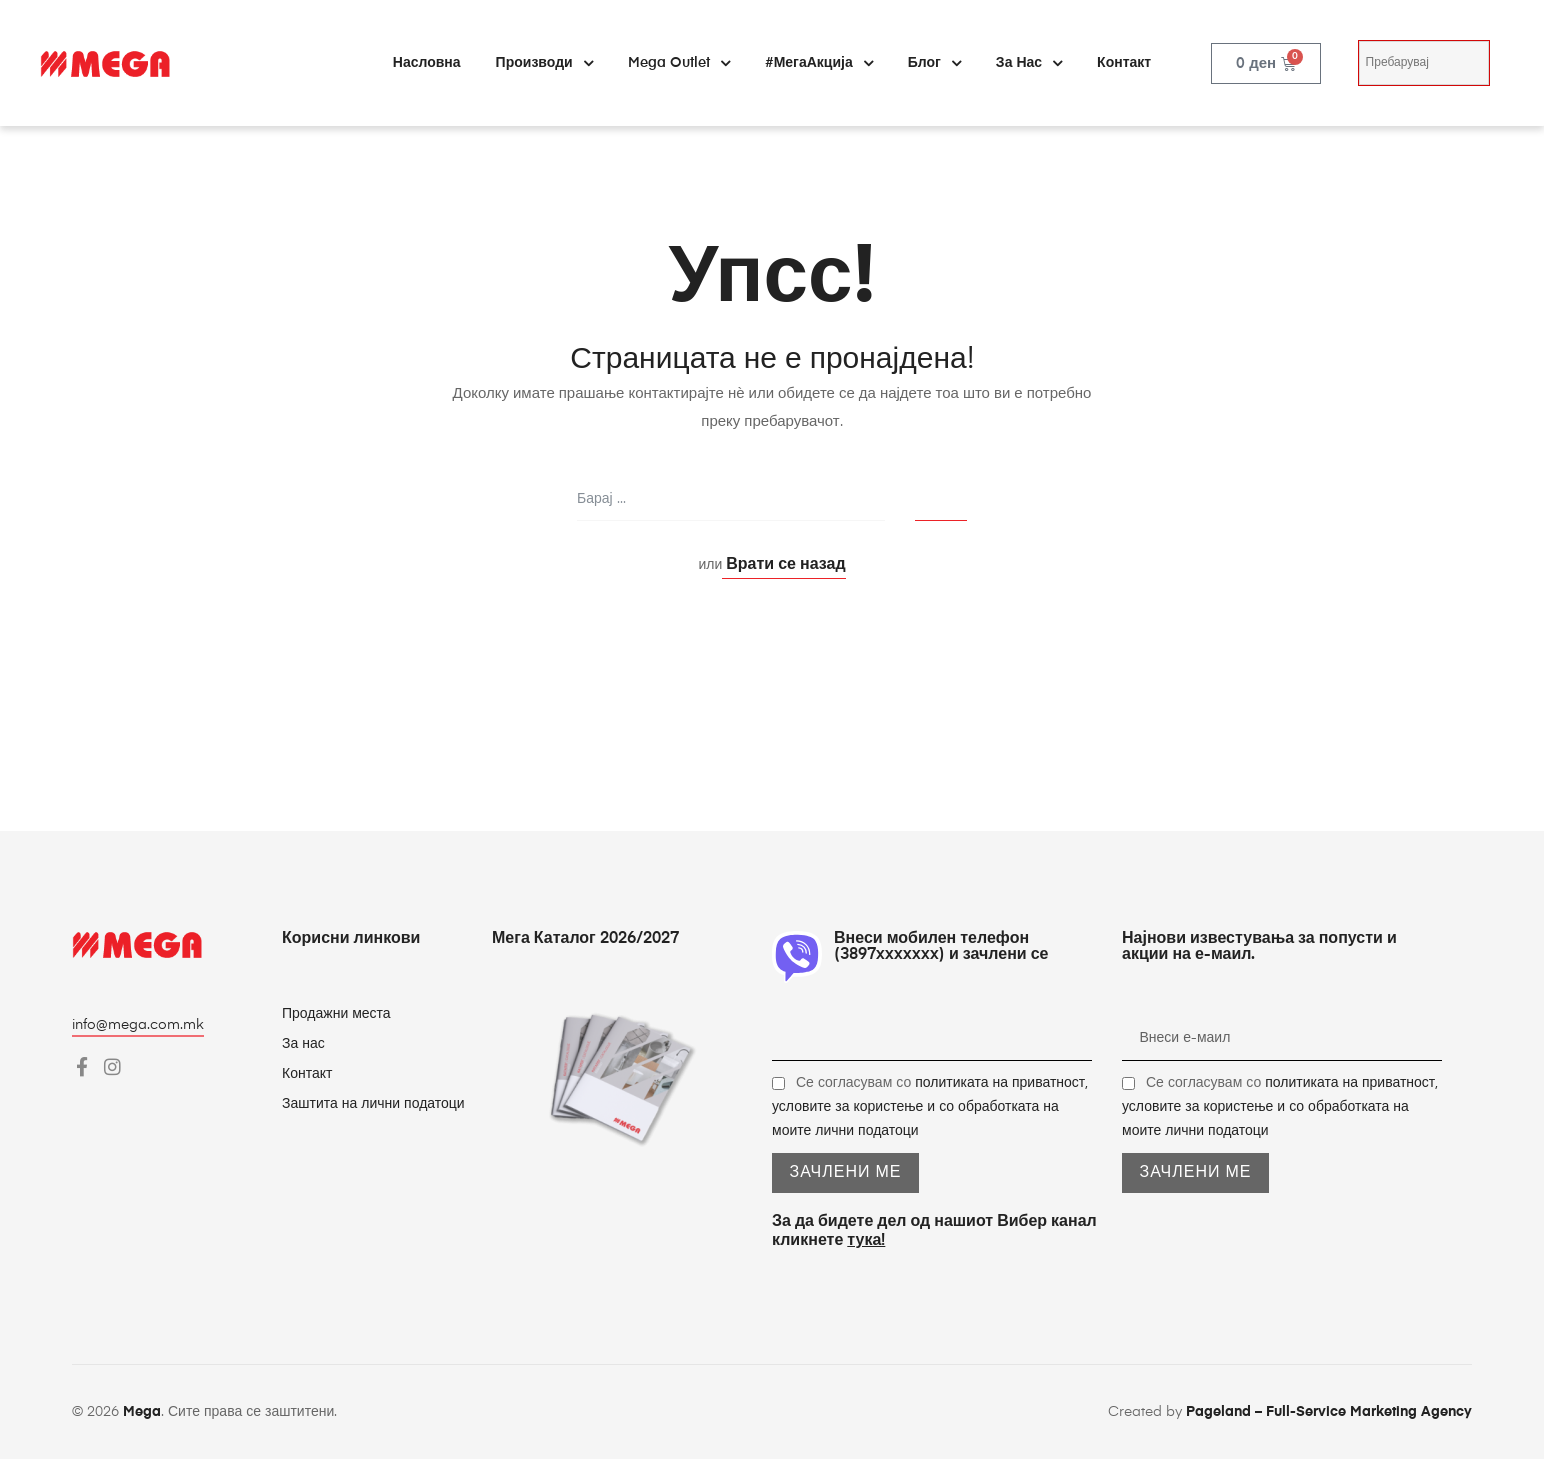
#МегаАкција (819, 63)
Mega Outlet (679, 63)
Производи (544, 63)
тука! (866, 1241)
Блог (934, 63)
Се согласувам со (930, 1107)
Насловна (427, 63)
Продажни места (336, 1014)
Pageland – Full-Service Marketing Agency (1329, 1412)
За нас (1029, 63)
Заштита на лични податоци (373, 1104)
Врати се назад (783, 565)
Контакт (1124, 63)
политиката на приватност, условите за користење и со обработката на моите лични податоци (930, 1107)
